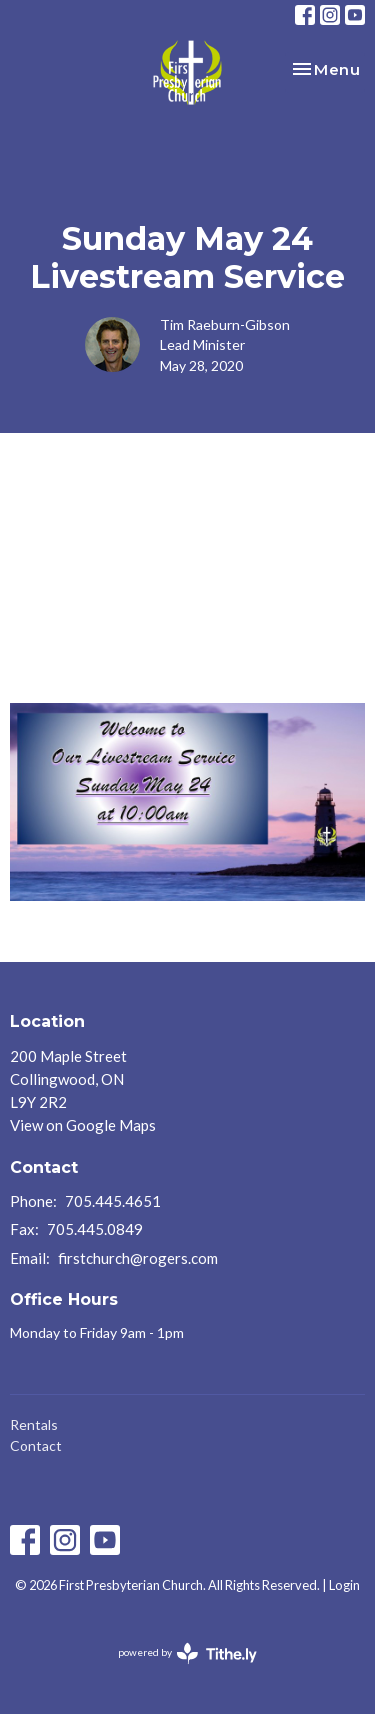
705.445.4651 (113, 1201)
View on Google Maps (83, 1125)
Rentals (34, 1424)
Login (344, 1585)
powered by (187, 1653)
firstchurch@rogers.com (138, 1258)
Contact (36, 1445)
